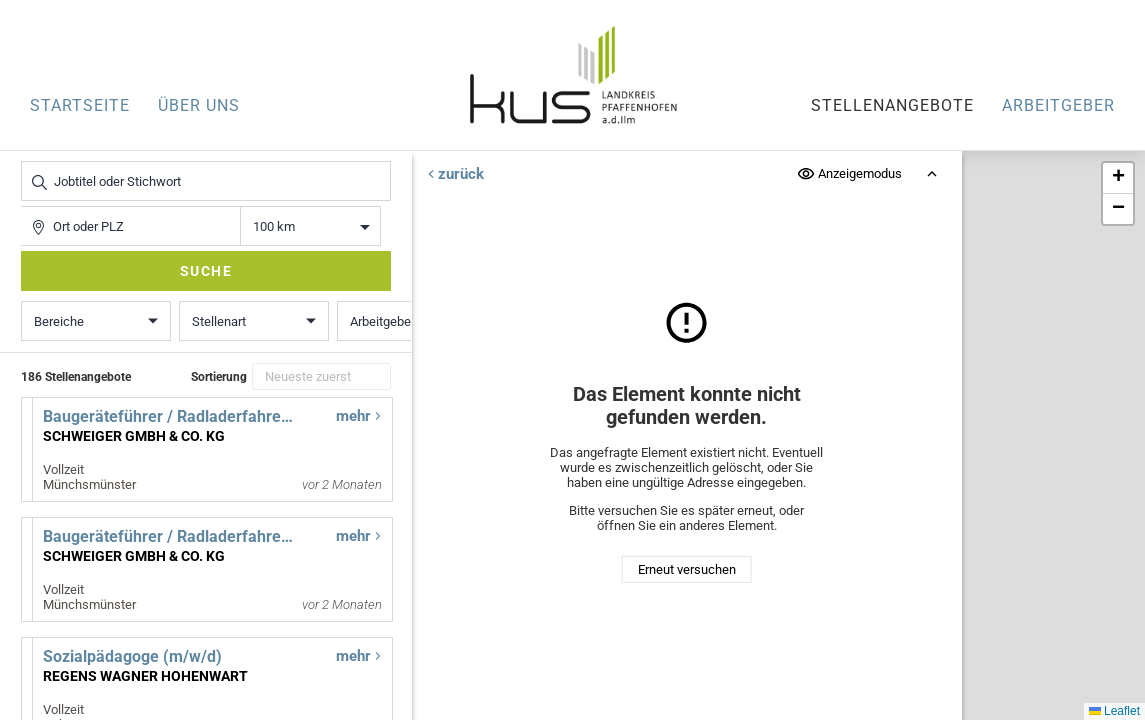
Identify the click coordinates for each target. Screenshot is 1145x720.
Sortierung (219, 377)
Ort (30, 206)
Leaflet (1114, 711)
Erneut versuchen (687, 569)
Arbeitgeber (1058, 105)
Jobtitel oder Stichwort (31, 161)
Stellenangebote (892, 105)
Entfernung (310, 226)
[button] (1118, 178)
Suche (206, 271)
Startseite (80, 105)
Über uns (199, 105)
